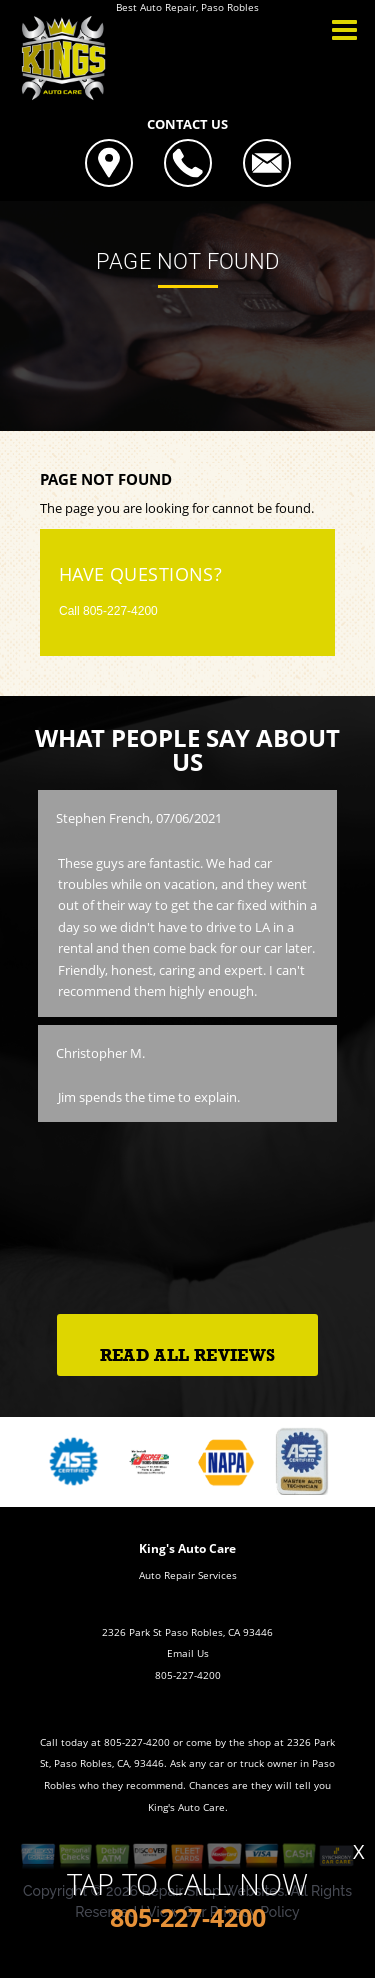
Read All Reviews (187, 1355)
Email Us (188, 1653)
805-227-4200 (120, 611)
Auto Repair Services (188, 1575)
